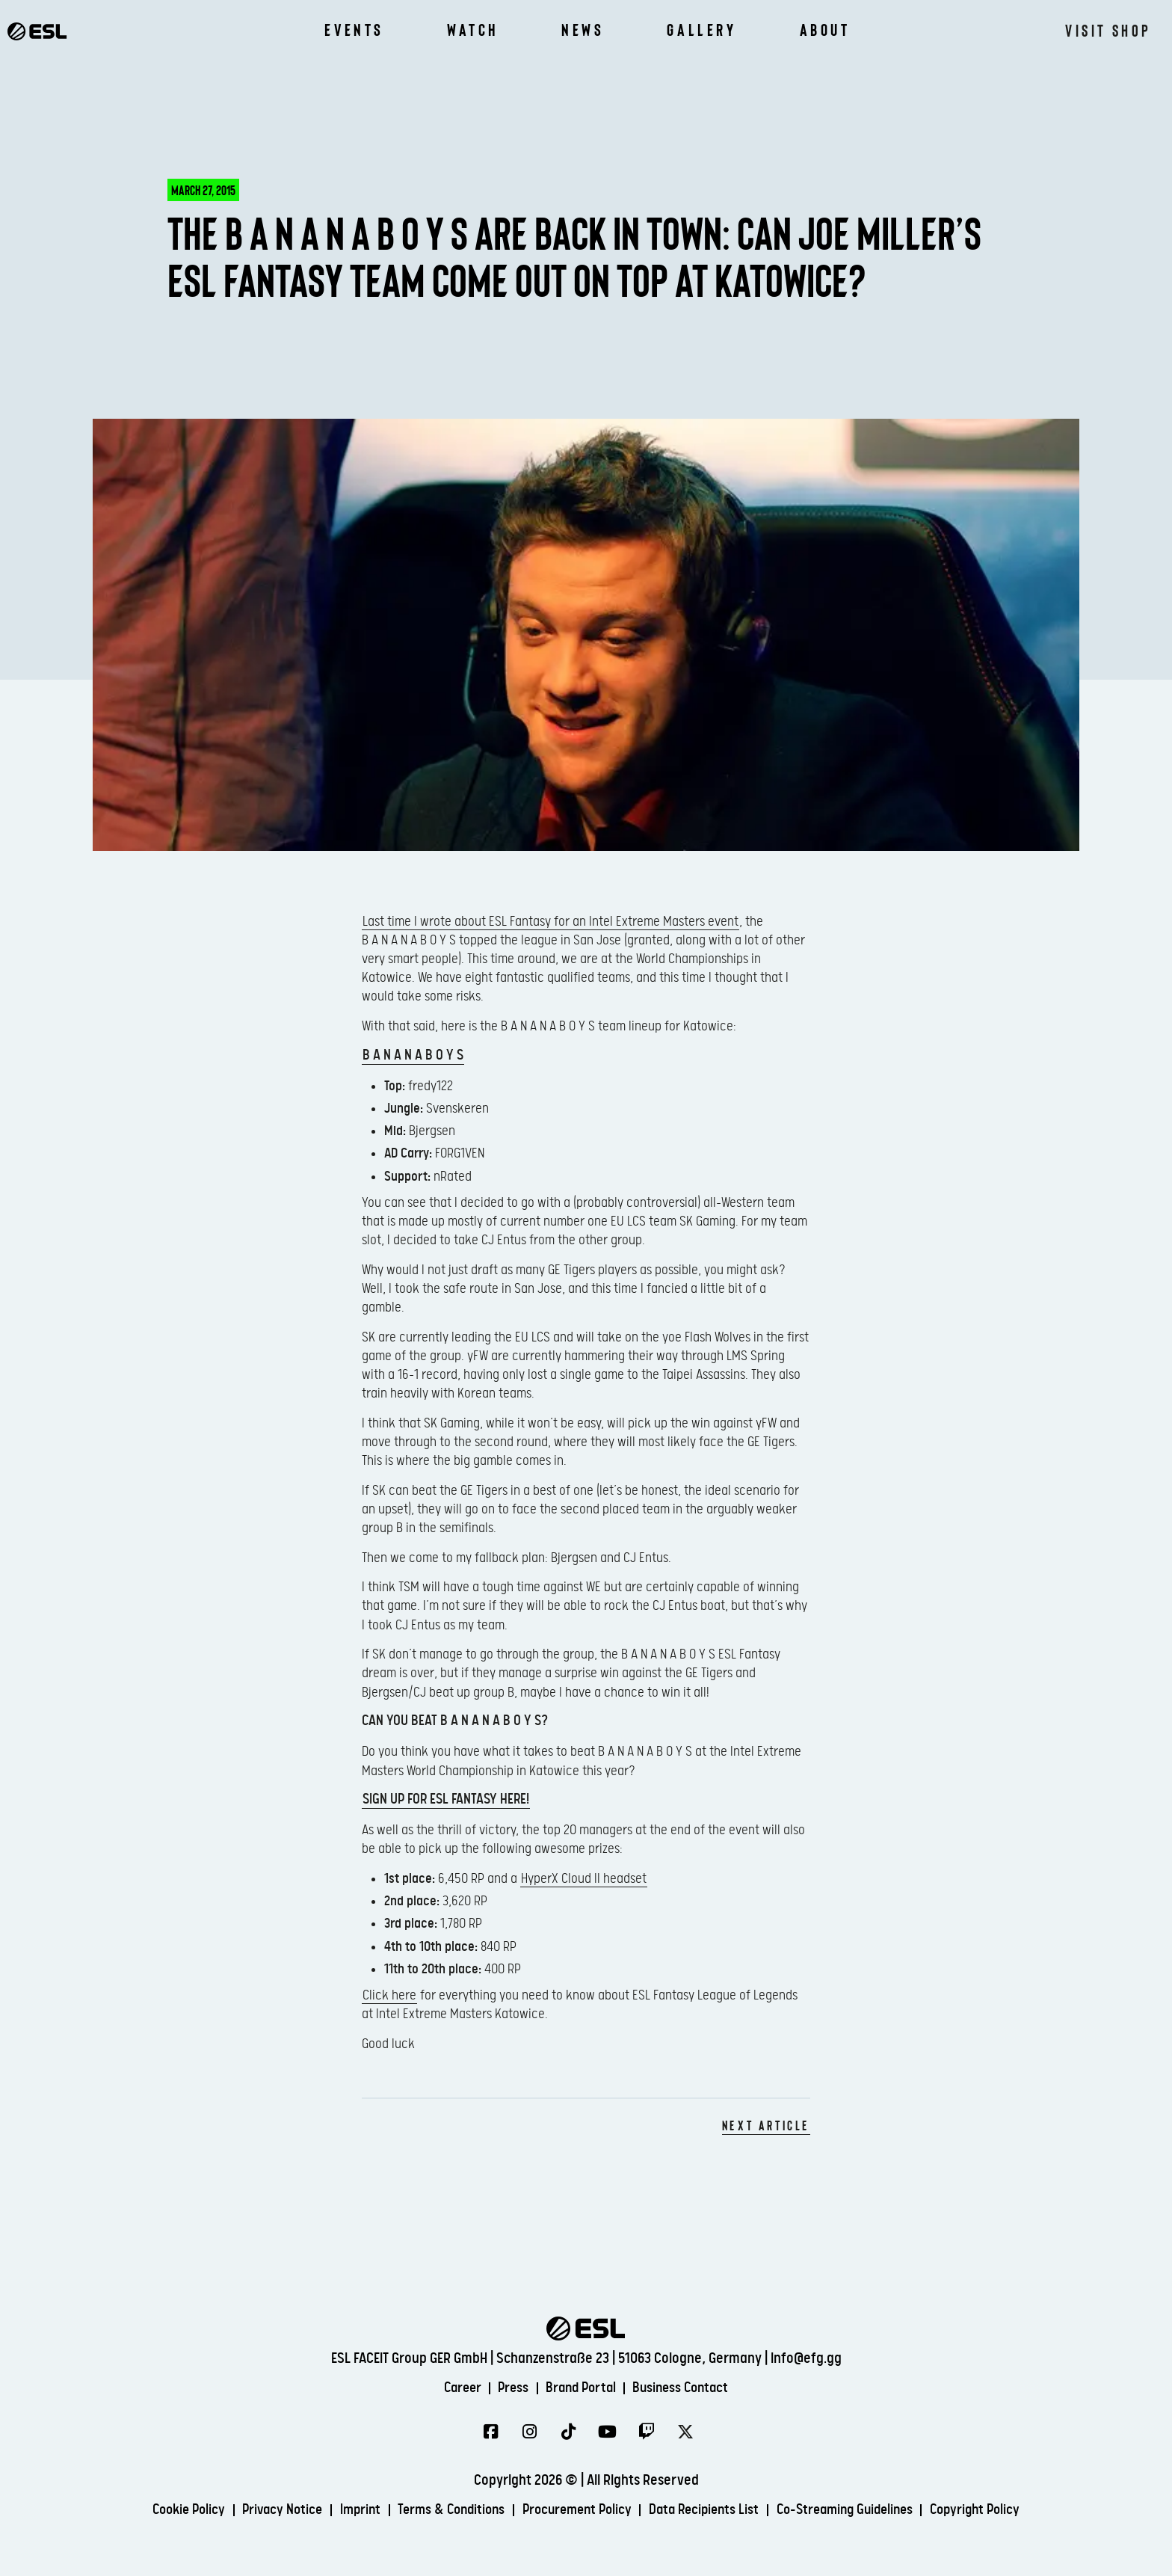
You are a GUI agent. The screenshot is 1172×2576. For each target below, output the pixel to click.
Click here (389, 1995)
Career (453, 2388)
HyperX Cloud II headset (584, 1879)
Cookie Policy (163, 2510)
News (582, 29)
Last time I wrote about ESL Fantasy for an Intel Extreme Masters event (550, 921)
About (825, 29)
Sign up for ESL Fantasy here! (446, 1799)
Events (354, 29)
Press (509, 2388)
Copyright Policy (1001, 2510)
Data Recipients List (711, 2510)
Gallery (701, 29)
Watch (473, 29)
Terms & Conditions (442, 2510)
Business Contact (688, 2388)
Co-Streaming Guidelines (861, 2510)
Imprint (345, 2510)
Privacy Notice (263, 2510)
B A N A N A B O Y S (413, 1055)
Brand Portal (581, 2388)
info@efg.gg (806, 2358)
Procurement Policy (577, 2510)
